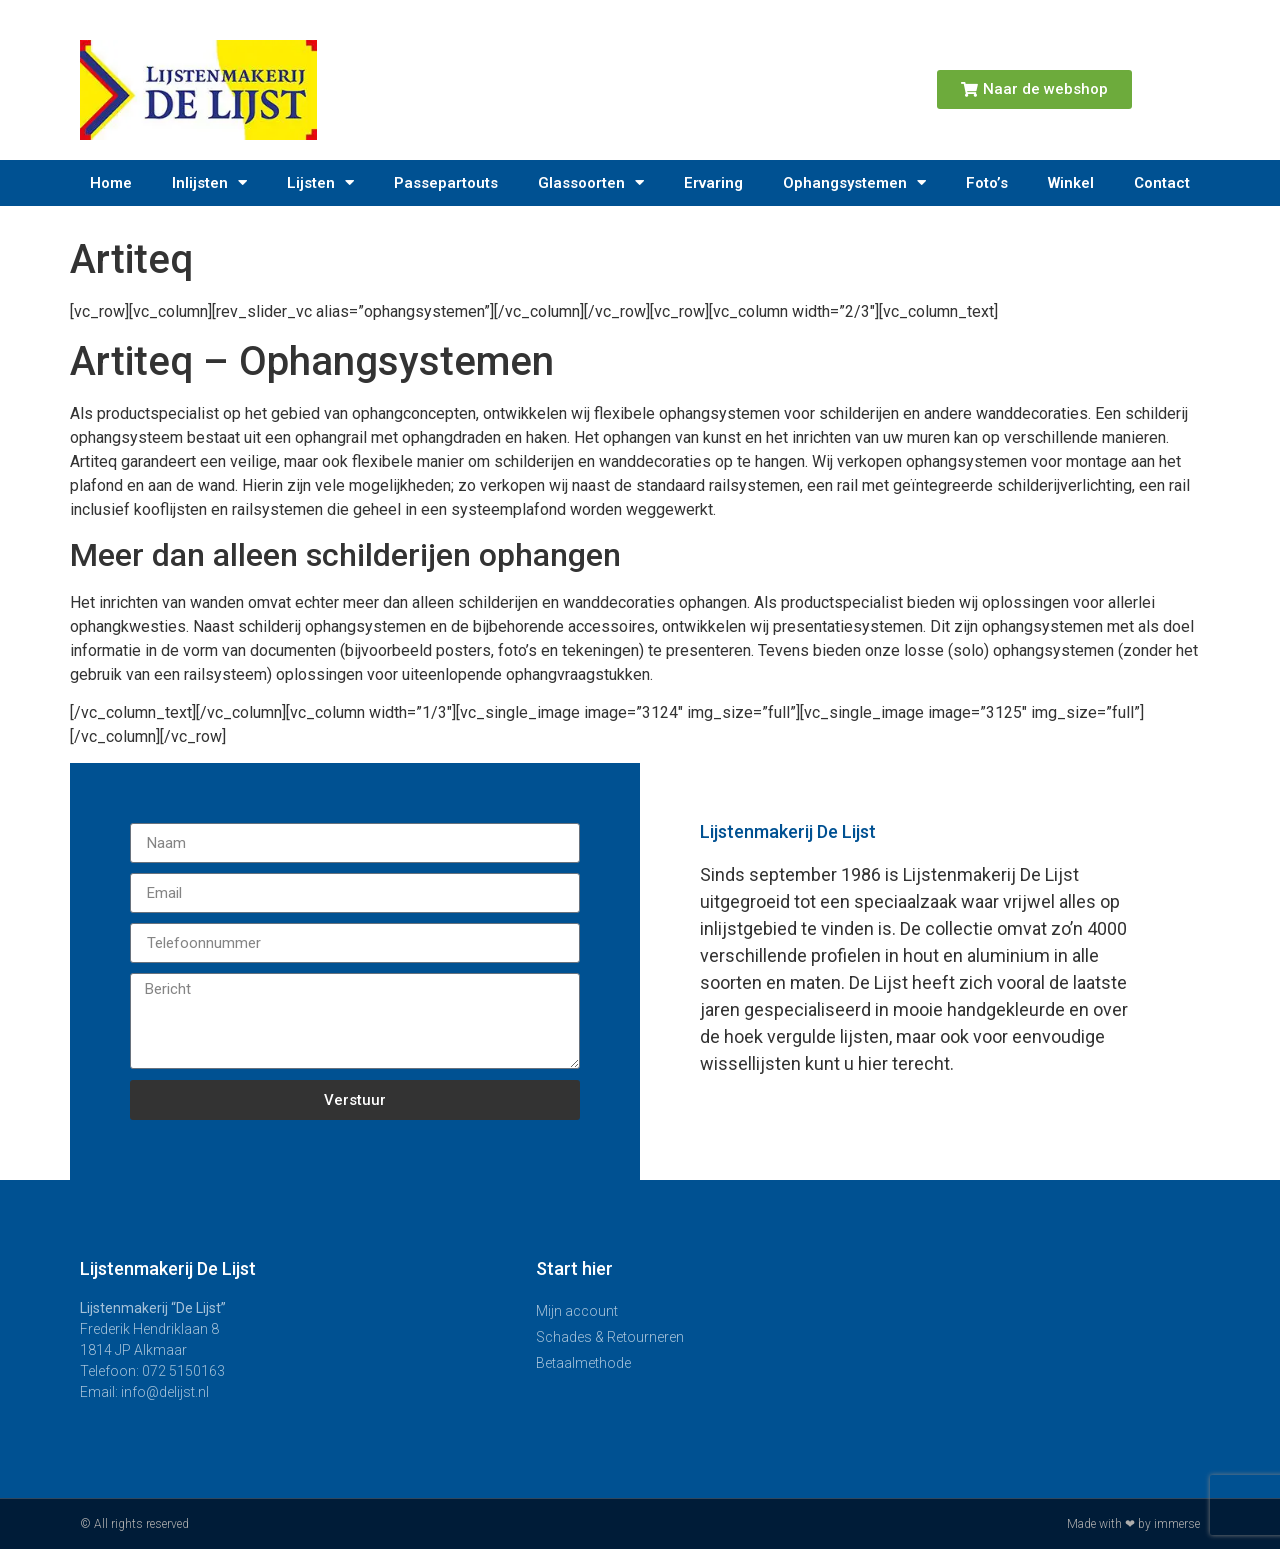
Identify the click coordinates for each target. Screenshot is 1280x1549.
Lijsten (320, 182)
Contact (1162, 183)
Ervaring (713, 183)
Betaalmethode (583, 1363)
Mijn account (577, 1311)
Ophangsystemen (854, 182)
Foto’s (987, 183)
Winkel (1071, 183)
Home (111, 183)
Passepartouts (446, 183)
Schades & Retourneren (610, 1337)
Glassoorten (591, 182)
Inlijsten (209, 182)
